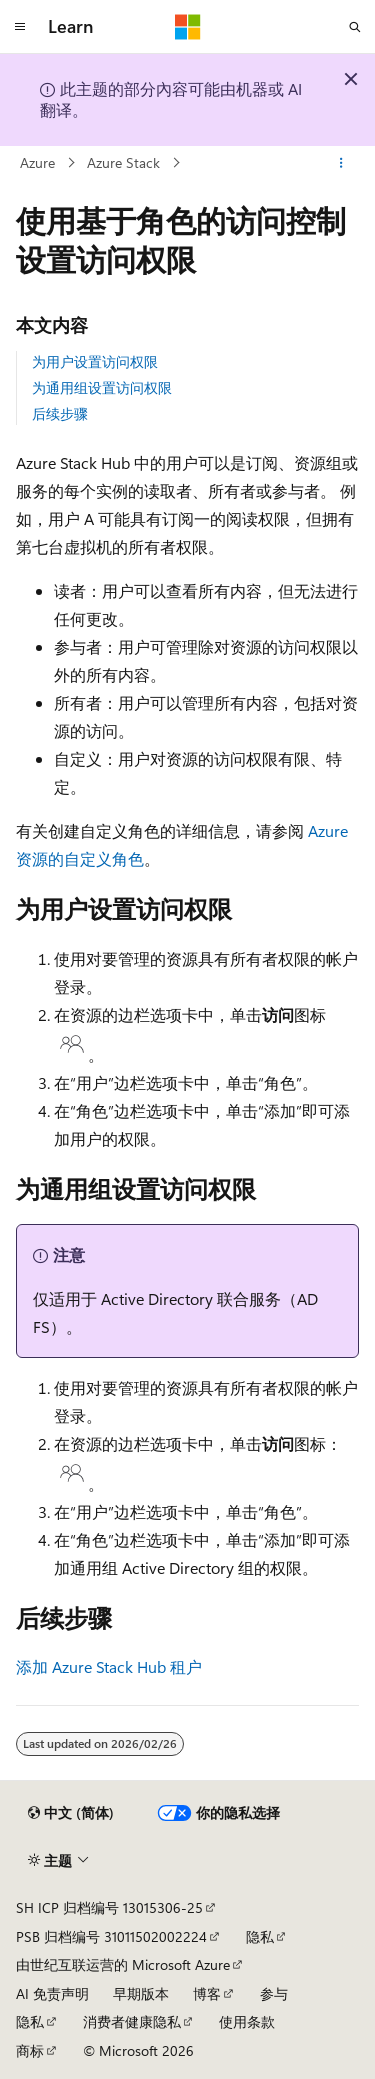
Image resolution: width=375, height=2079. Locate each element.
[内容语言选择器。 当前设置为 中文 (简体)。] (71, 1813)
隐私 (260, 1936)
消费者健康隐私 (132, 2021)
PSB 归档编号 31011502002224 (111, 1936)
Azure (37, 162)
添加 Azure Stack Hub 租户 (109, 1666)
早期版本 (141, 1993)
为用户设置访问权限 (95, 361)
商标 (30, 2050)
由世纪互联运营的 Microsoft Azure (123, 1964)
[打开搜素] (355, 27)
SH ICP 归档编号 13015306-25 (109, 1907)
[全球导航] (20, 27)
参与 (274, 1993)
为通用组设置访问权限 (102, 387)
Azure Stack (123, 162)
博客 (207, 1993)
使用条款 (247, 2021)
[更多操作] (341, 163)
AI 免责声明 (52, 1993)
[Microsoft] (188, 27)
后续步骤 (60, 413)
